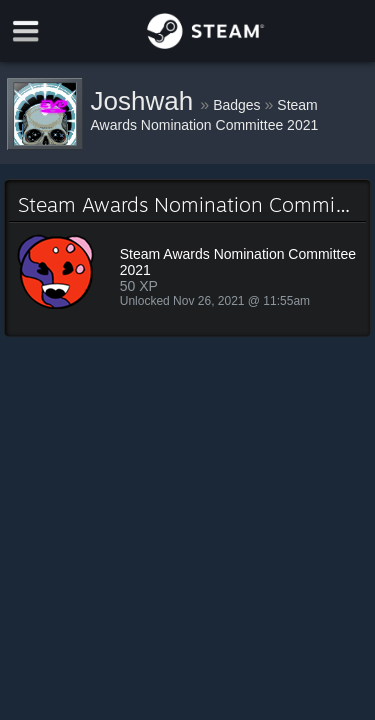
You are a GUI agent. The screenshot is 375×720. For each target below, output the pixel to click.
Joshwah (146, 101)
